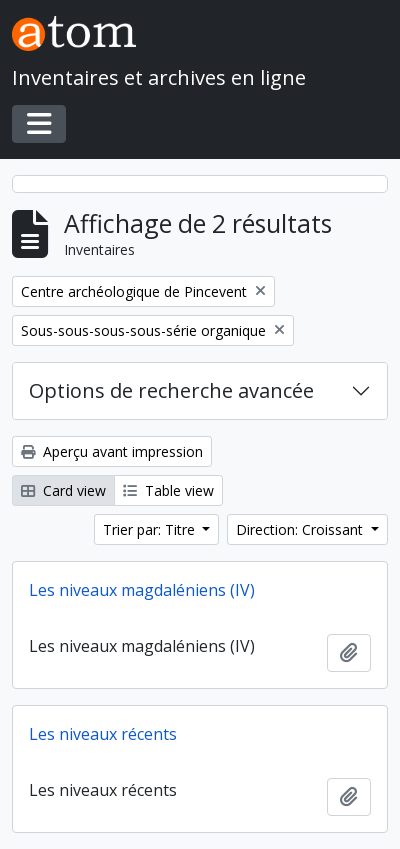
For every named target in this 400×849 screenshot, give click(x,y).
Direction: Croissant (301, 529)
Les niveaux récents (103, 734)
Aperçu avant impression (112, 451)
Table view (168, 490)
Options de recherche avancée (171, 390)
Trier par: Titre (151, 529)
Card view (63, 490)
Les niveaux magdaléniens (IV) (142, 590)
